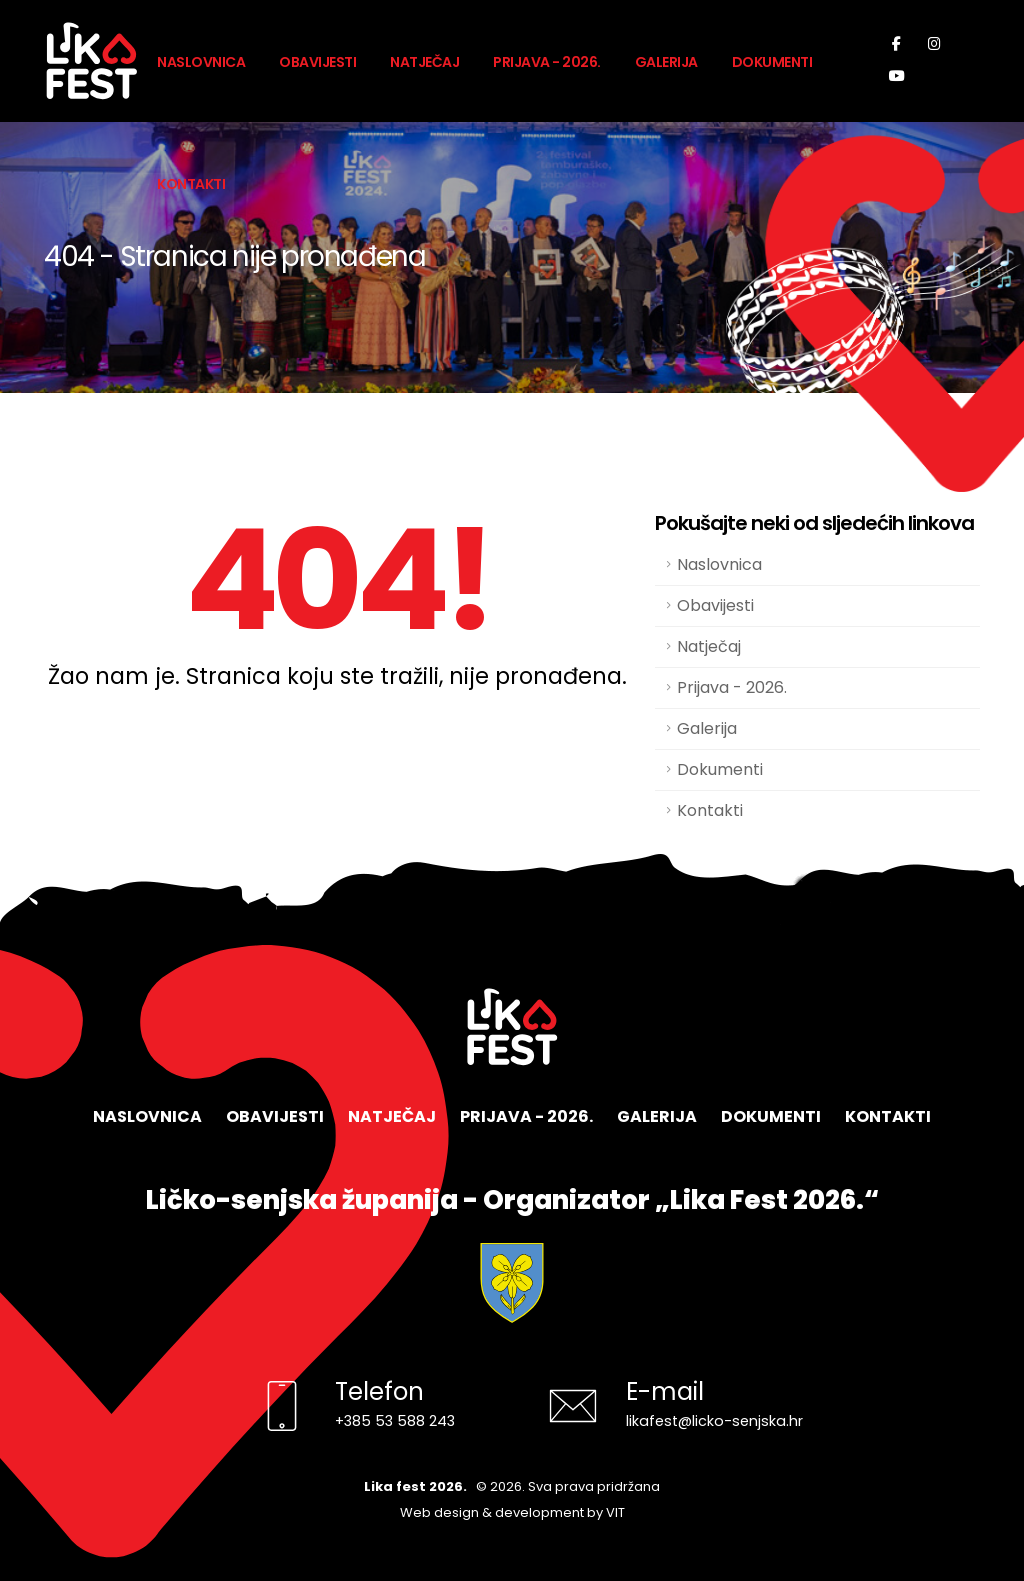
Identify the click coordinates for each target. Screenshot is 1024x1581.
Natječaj (424, 62)
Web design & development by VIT (512, 1512)
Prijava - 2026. (547, 62)
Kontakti (191, 184)
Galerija (666, 62)
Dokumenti (772, 62)
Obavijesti (317, 62)
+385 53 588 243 (395, 1421)
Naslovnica (201, 62)
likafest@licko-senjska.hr (714, 1421)
